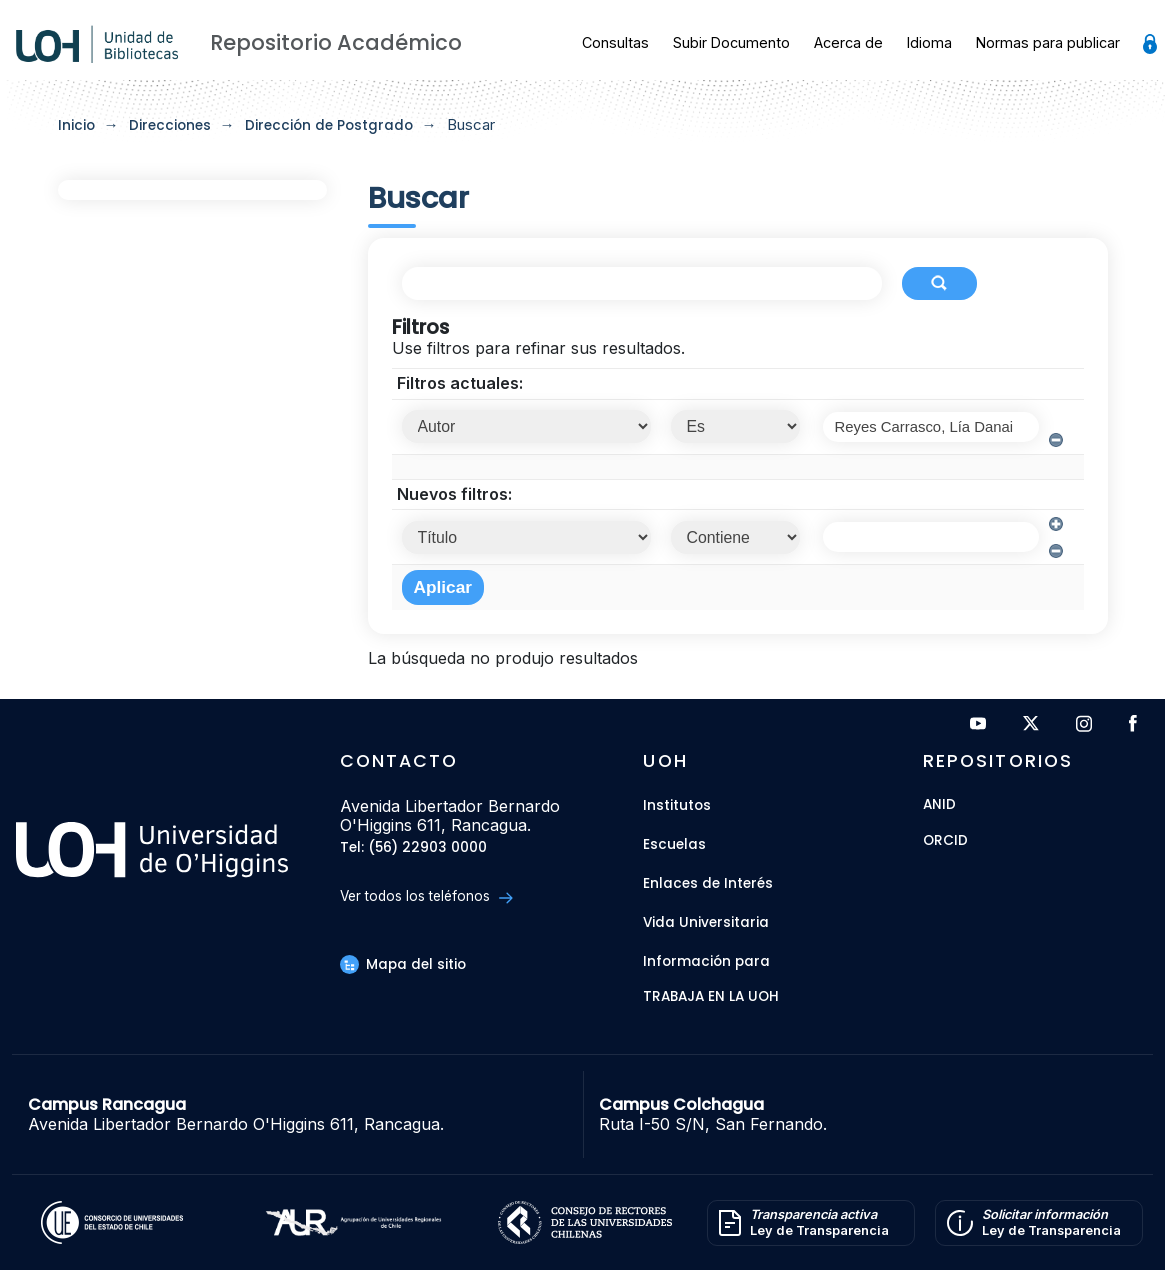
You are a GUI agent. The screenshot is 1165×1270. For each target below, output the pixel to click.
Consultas (615, 42)
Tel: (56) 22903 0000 (413, 848)
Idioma (929, 42)
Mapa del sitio (403, 964)
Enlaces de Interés (708, 883)
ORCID (945, 841)
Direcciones (170, 125)
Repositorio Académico (336, 42)
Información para (706, 961)
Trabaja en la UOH (711, 997)
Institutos (677, 805)
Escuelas (674, 844)
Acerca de (848, 42)
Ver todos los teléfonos (426, 896)
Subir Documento (731, 42)
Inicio (76, 125)
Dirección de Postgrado (329, 125)
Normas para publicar (1048, 42)
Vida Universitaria (706, 922)
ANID (939, 805)
